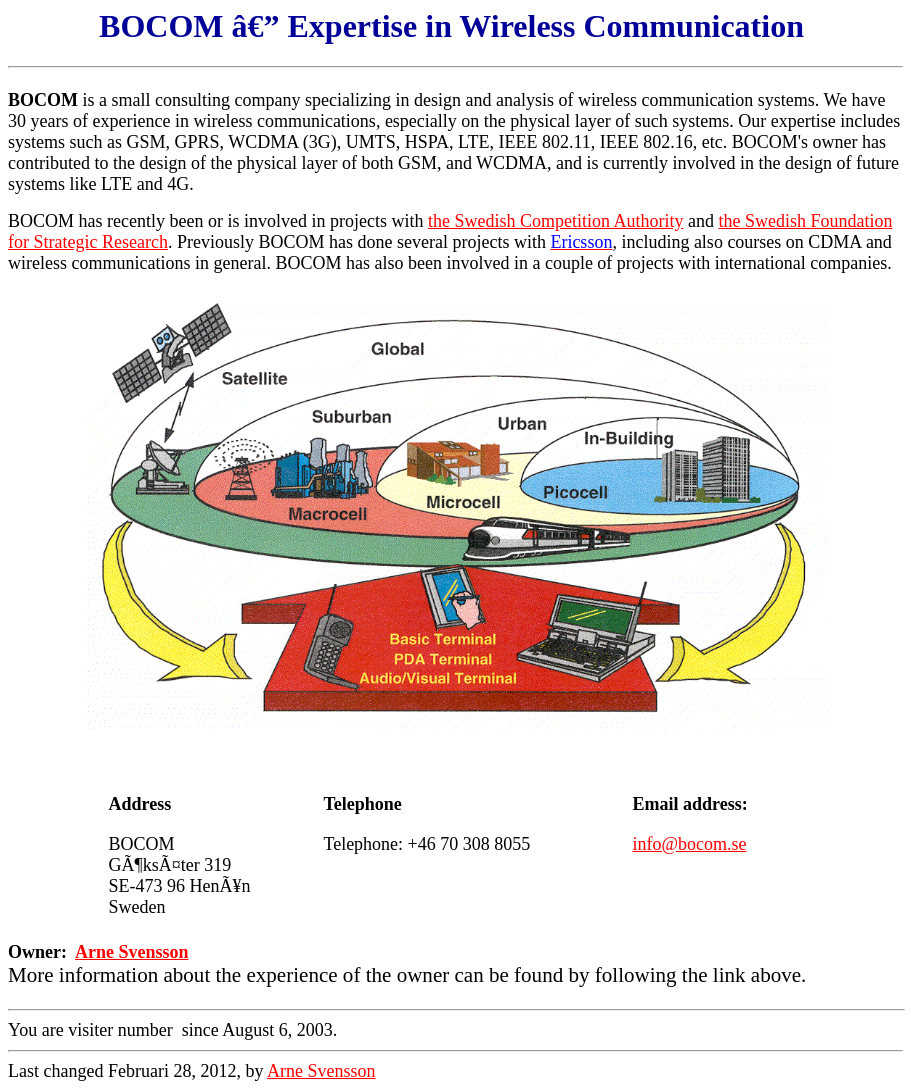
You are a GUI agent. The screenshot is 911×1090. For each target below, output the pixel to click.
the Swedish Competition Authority (556, 221)
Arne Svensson (132, 952)
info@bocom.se (690, 844)
